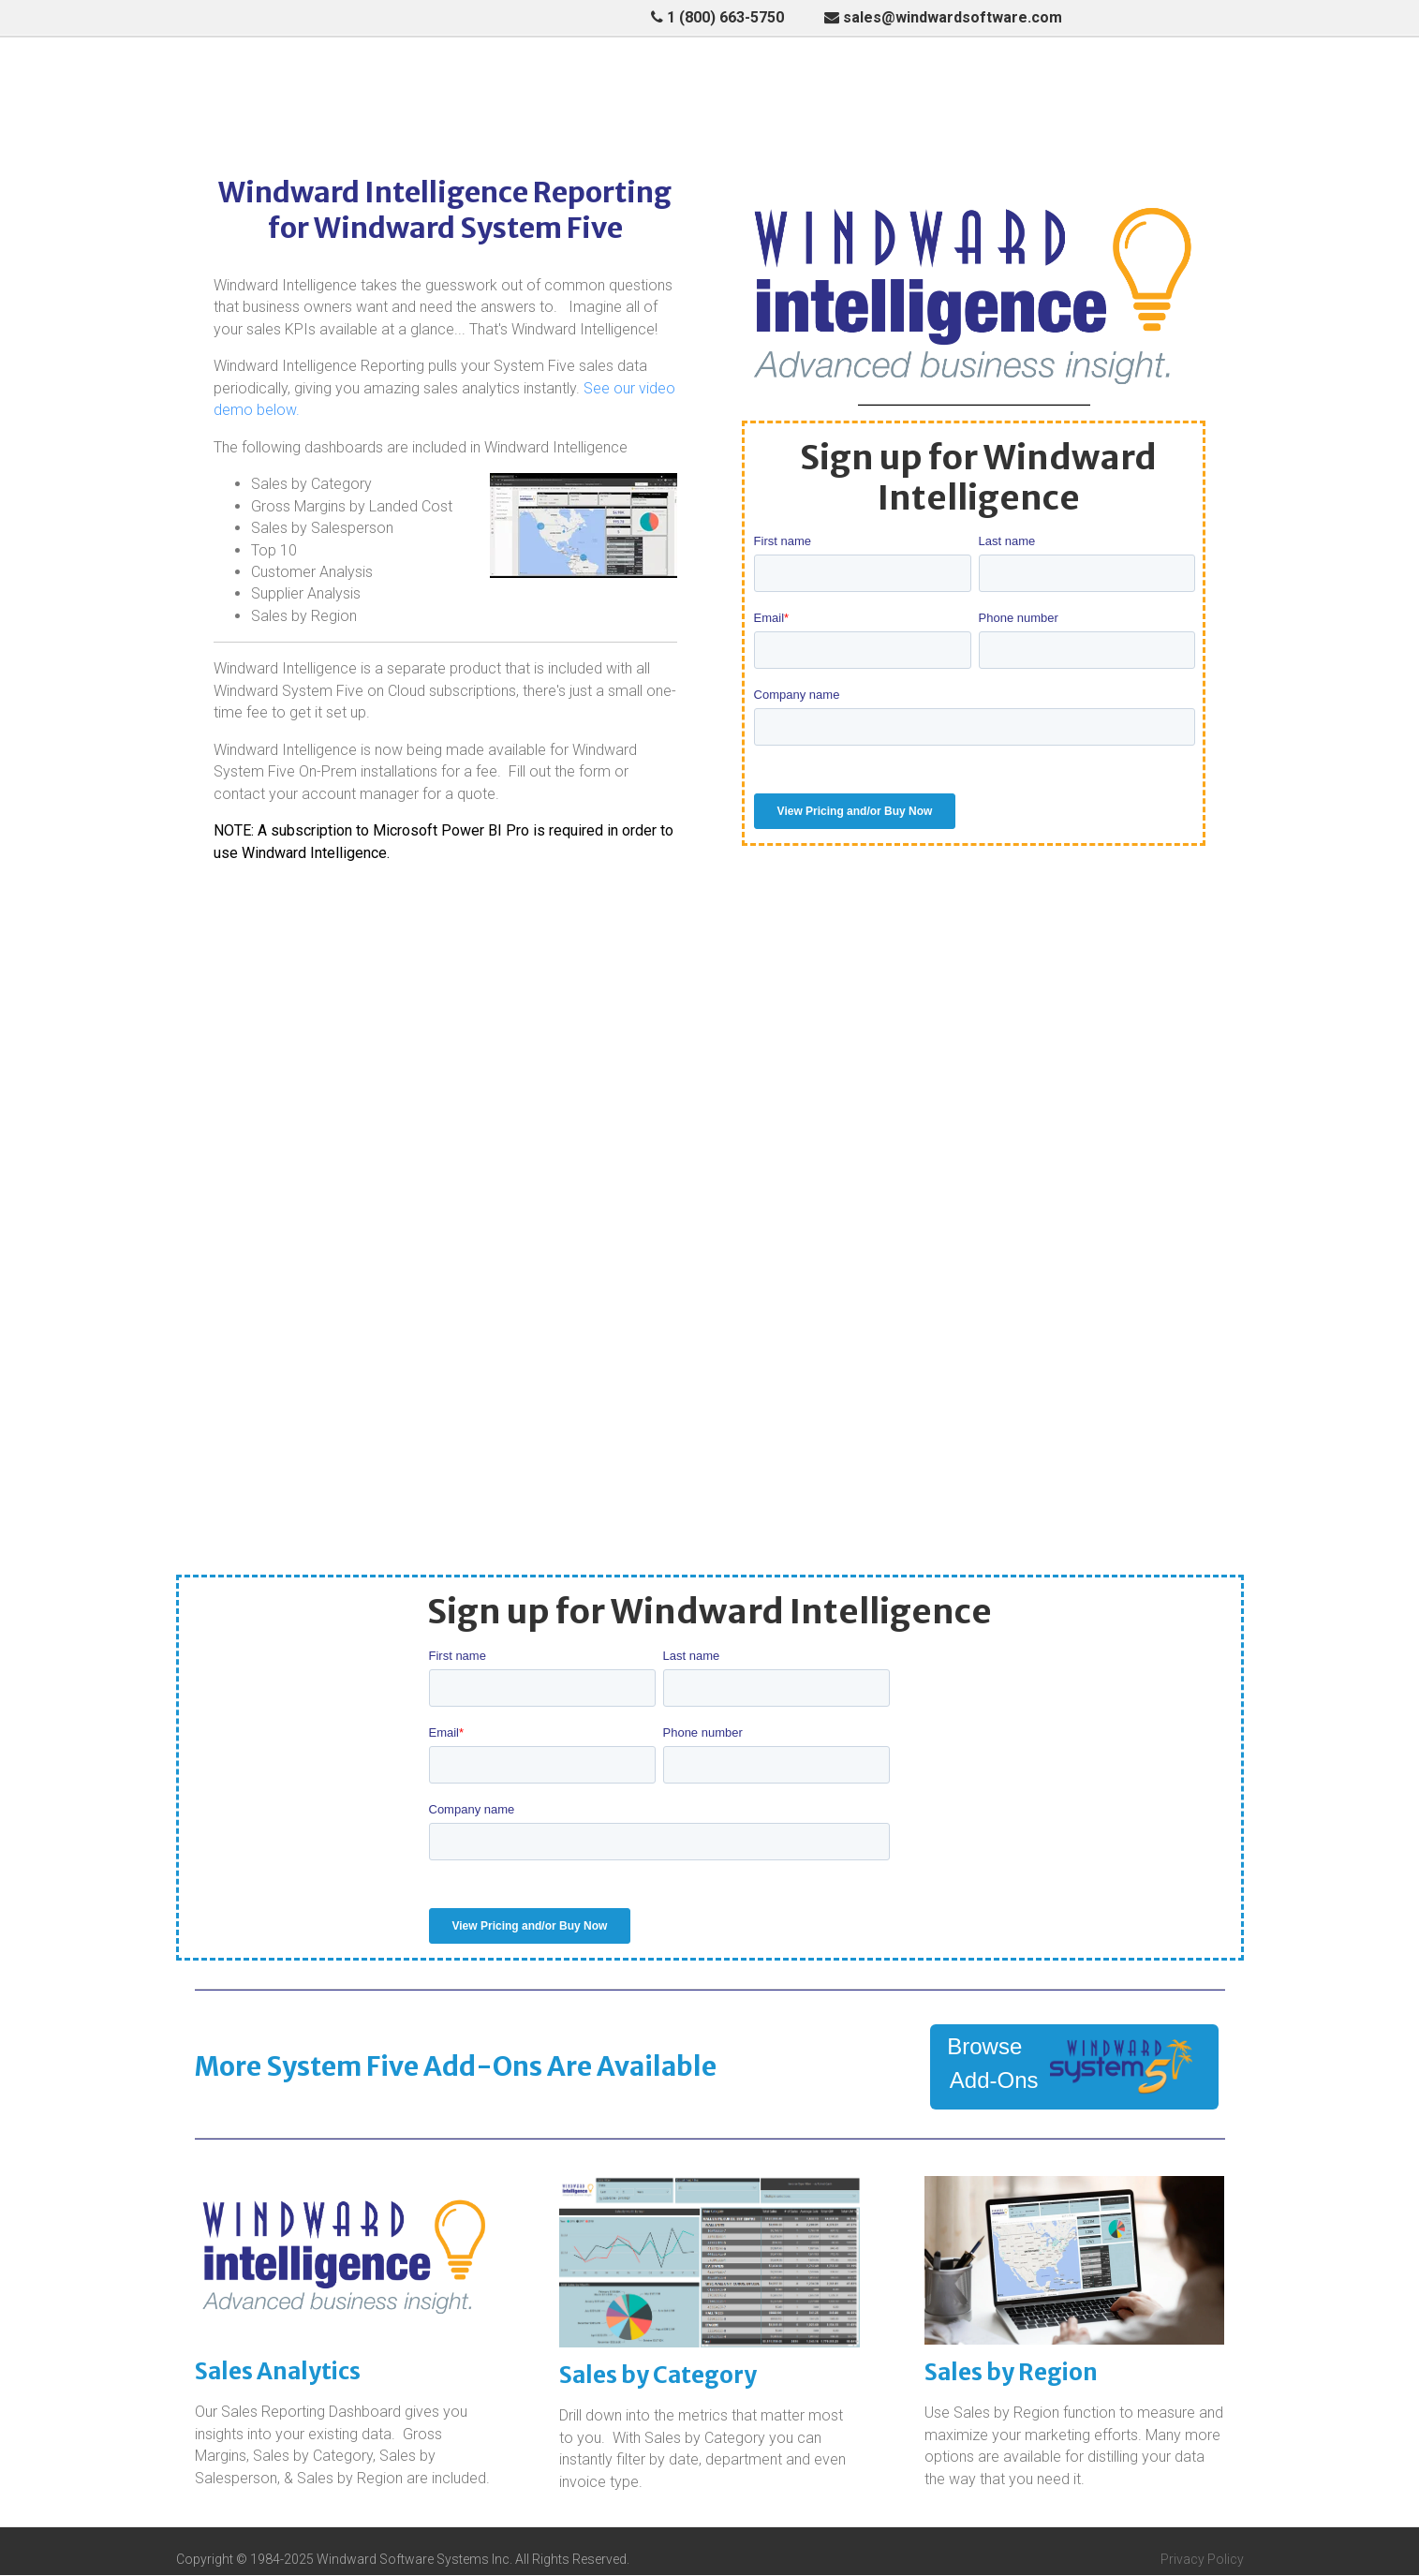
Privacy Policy (1202, 2560)
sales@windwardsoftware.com (943, 17)
